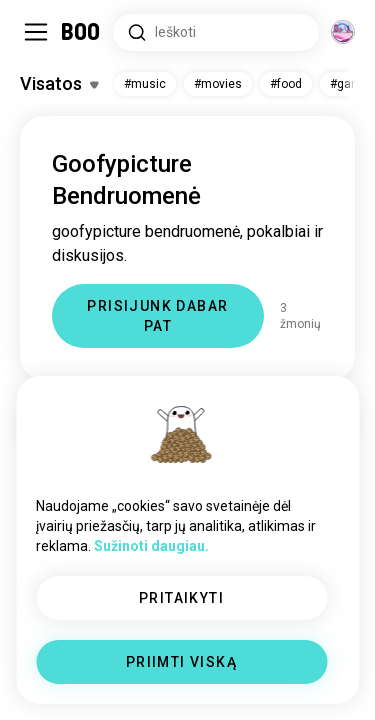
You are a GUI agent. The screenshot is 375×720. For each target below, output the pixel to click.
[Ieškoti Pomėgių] (216, 32)
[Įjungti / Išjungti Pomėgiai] (59, 84)
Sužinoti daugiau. (151, 546)
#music (145, 84)
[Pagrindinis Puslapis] (81, 32)
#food (286, 84)
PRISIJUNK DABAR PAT (157, 316)
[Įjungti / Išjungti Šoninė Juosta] (36, 32)
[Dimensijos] (343, 32)
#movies (218, 84)
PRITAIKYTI (181, 598)
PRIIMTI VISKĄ (181, 662)
